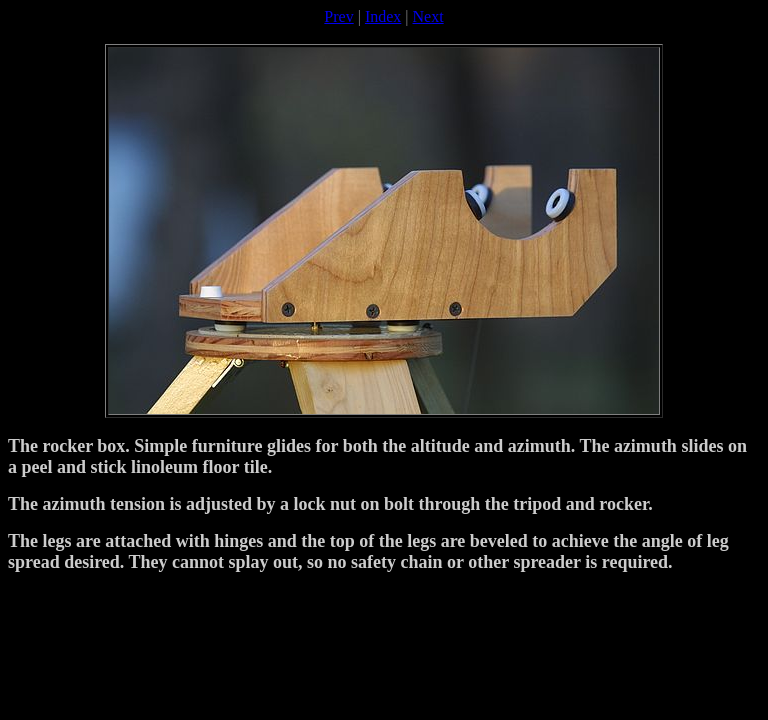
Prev (338, 16)
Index (383, 16)
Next (428, 16)
